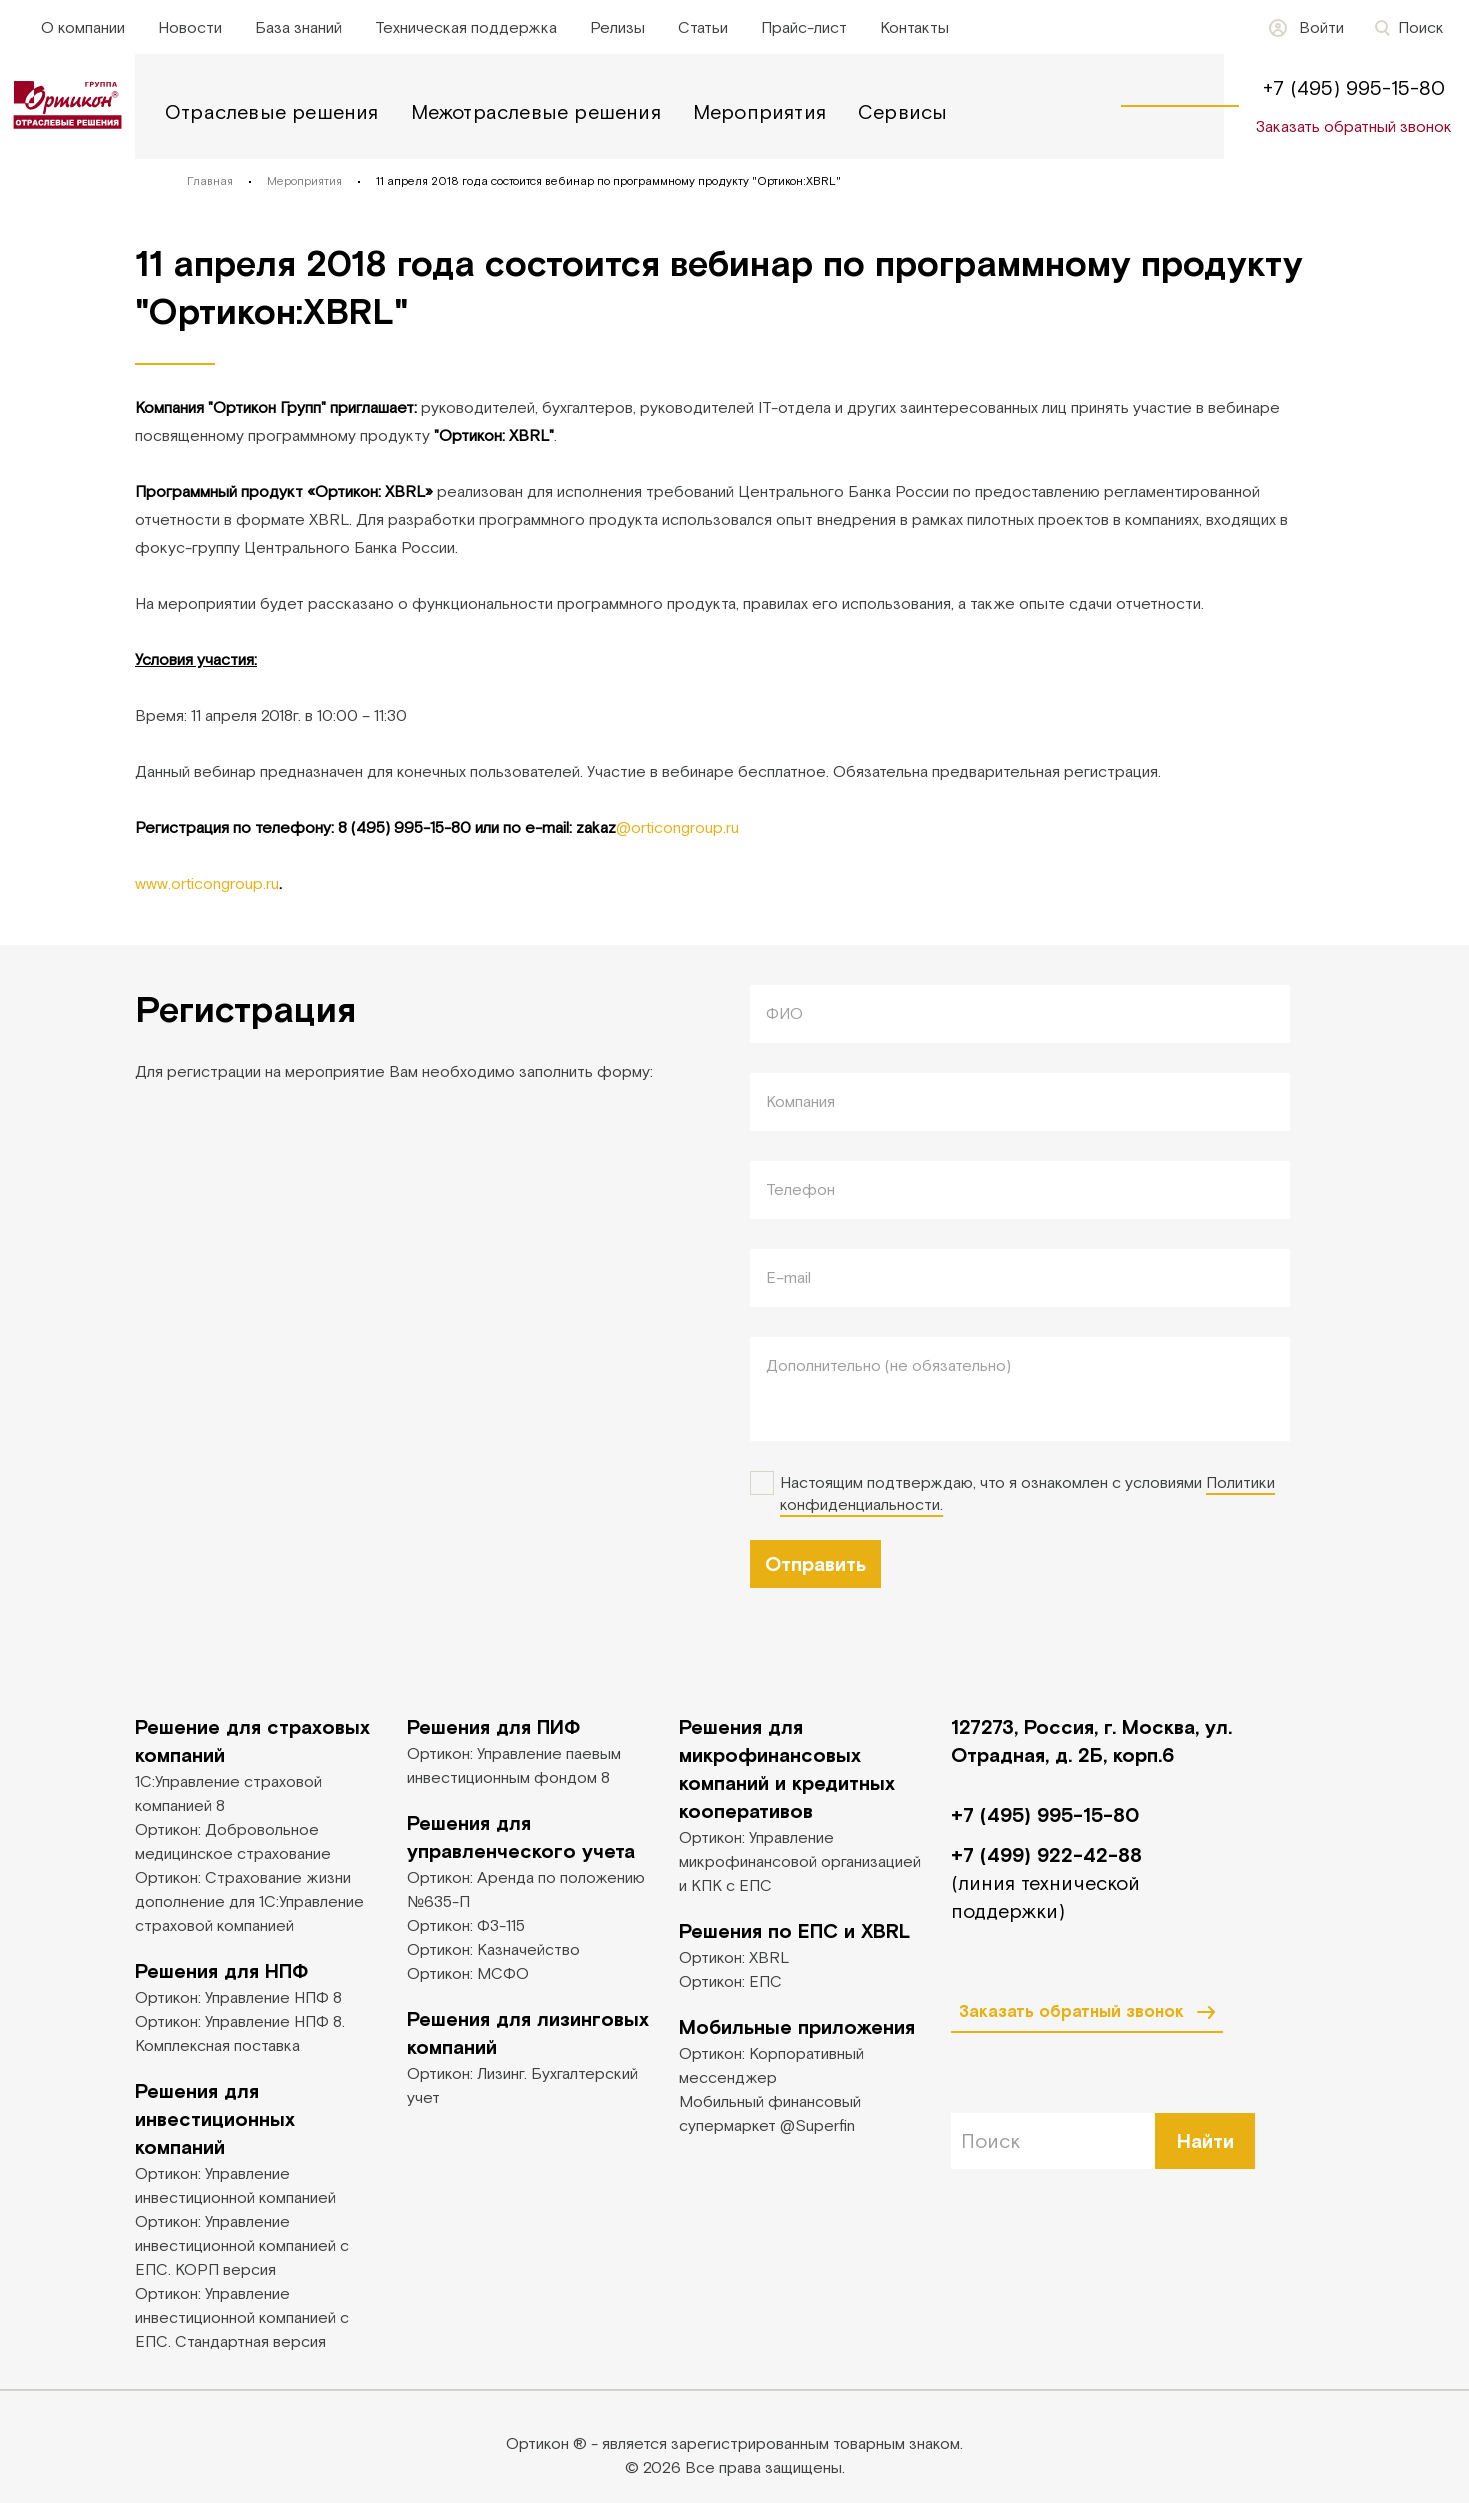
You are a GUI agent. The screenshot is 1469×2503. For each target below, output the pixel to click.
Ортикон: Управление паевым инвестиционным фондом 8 (514, 1765)
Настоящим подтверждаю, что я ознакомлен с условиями (1027, 1494)
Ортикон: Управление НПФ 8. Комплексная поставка (240, 2033)
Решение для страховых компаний (252, 1740)
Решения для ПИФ (493, 1726)
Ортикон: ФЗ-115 (466, 1925)
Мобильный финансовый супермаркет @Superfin (770, 2113)
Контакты (914, 27)
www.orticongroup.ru (207, 883)
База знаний (298, 27)
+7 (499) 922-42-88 (1046, 1854)
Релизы (617, 27)
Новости (190, 27)
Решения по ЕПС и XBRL (794, 1930)
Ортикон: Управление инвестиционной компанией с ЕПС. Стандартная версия (242, 2317)
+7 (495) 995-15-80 (1354, 87)
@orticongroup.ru (677, 827)
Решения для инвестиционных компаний (215, 2118)
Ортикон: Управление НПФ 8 (238, 1997)
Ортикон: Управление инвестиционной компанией (235, 2185)
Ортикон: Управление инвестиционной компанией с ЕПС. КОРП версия (242, 2245)
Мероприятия (759, 111)
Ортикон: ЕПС (730, 1981)
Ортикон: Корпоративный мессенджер (771, 2065)
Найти (1205, 2140)
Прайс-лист (804, 27)
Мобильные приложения (797, 2026)
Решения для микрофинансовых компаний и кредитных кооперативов (787, 1768)
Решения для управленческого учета (521, 1836)
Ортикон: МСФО (468, 1973)
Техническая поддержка (466, 27)
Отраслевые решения (272, 111)
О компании (83, 27)
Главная (210, 181)
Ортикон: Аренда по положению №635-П (526, 1889)
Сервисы (902, 111)
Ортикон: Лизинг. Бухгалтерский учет (522, 2085)
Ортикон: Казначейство (493, 1949)
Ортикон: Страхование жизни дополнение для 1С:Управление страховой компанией (249, 1901)
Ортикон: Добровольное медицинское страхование (233, 1841)
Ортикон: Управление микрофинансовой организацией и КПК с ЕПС (800, 1861)
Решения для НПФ (221, 1970)
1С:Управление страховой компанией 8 (228, 1793)
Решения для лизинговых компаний (528, 2032)
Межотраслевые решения (536, 111)
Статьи (703, 27)
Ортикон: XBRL (734, 1957)
